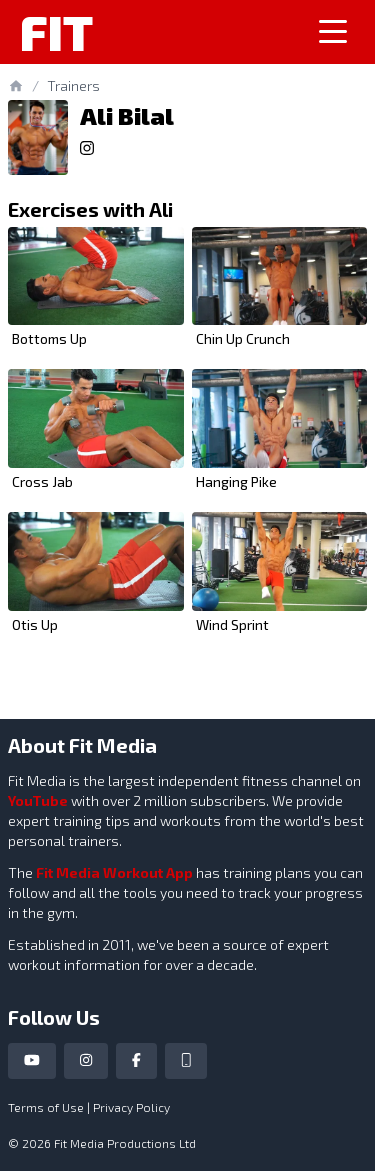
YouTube (38, 800)
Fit (56, 32)
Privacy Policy (131, 1107)
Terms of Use (46, 1107)
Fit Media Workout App (114, 872)
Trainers (73, 85)
